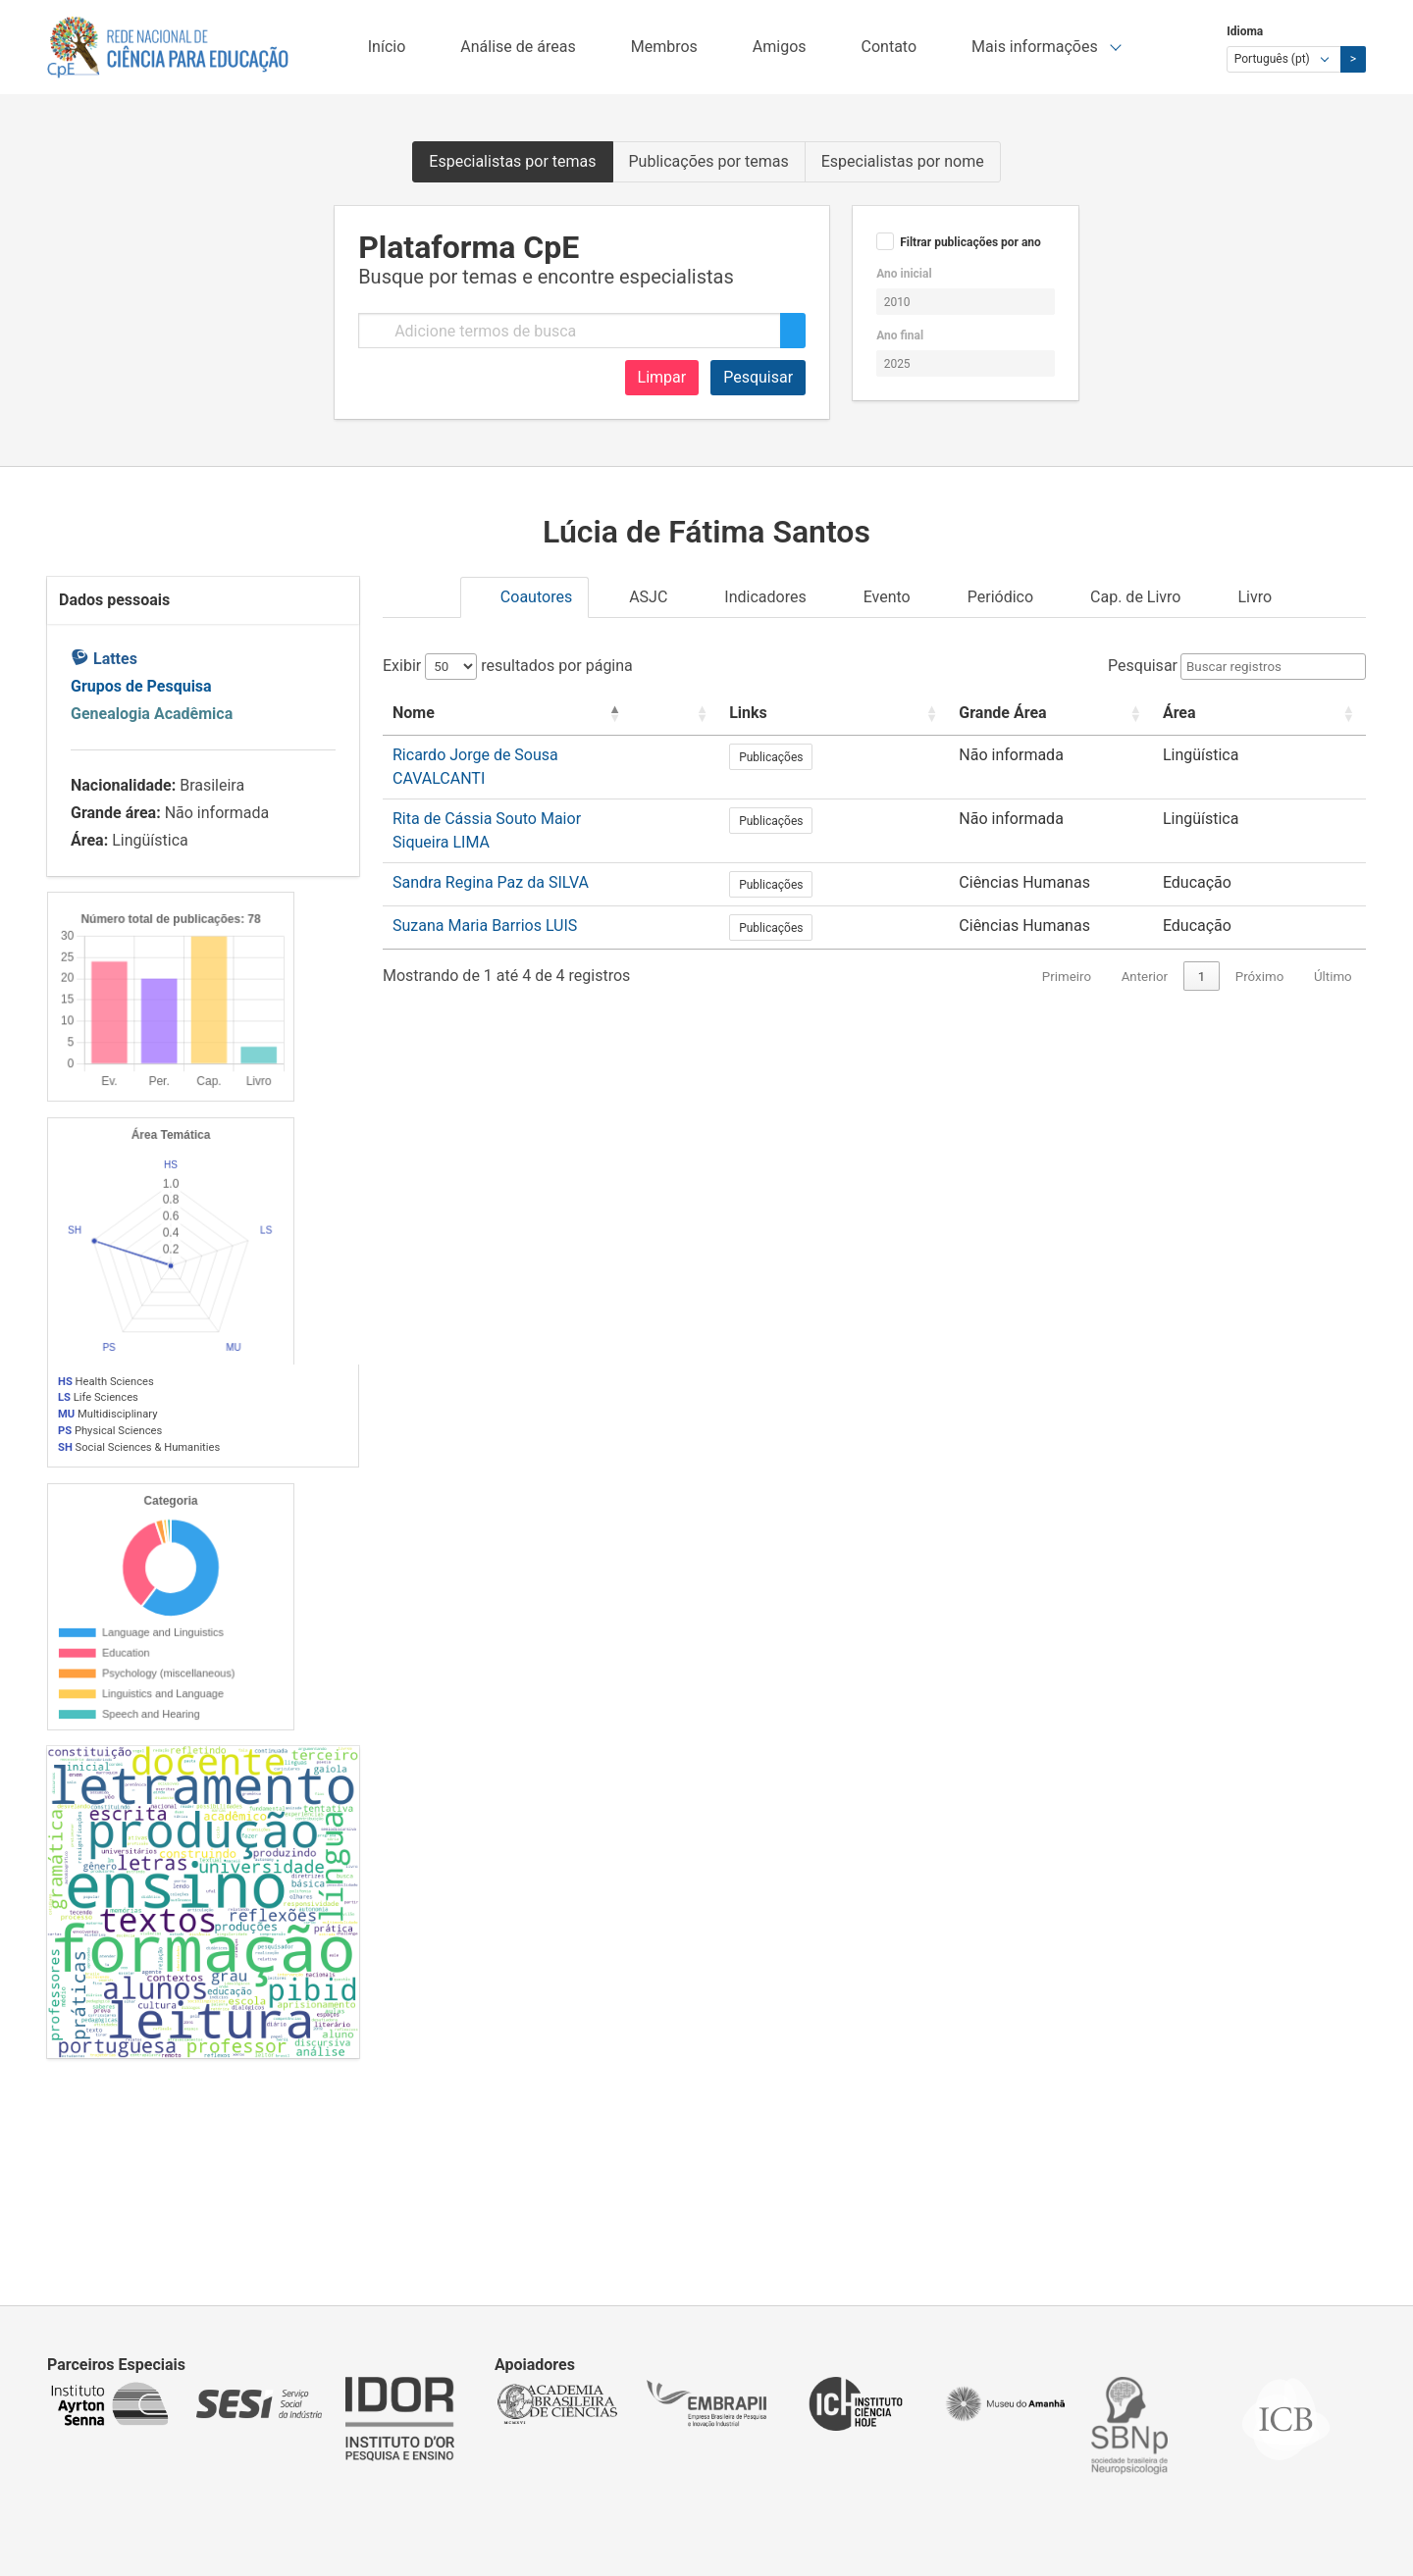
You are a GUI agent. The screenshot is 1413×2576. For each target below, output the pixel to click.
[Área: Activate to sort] (1298, 714)
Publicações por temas (709, 161)
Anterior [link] (1145, 935)
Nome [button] (413, 712)
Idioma (1245, 31)
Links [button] (902, 712)
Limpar (662, 377)
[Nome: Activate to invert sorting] (600, 714)
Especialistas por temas (512, 161)
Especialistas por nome (902, 161)
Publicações (925, 757)
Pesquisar (758, 377)
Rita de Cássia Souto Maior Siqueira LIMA (537, 798)
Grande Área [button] (1072, 712)
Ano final (899, 335)
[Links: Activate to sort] (946, 714)
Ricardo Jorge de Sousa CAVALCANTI (523, 755)
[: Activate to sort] (845, 714)
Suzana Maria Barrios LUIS (484, 884)
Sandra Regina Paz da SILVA (490, 841)
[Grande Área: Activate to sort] (1124, 714)
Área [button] (1258, 712)
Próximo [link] (1259, 935)
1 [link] (1202, 935)
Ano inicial (903, 274)
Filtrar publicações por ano (970, 242)
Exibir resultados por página (508, 665)
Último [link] (1333, 935)
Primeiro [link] (1066, 935)
